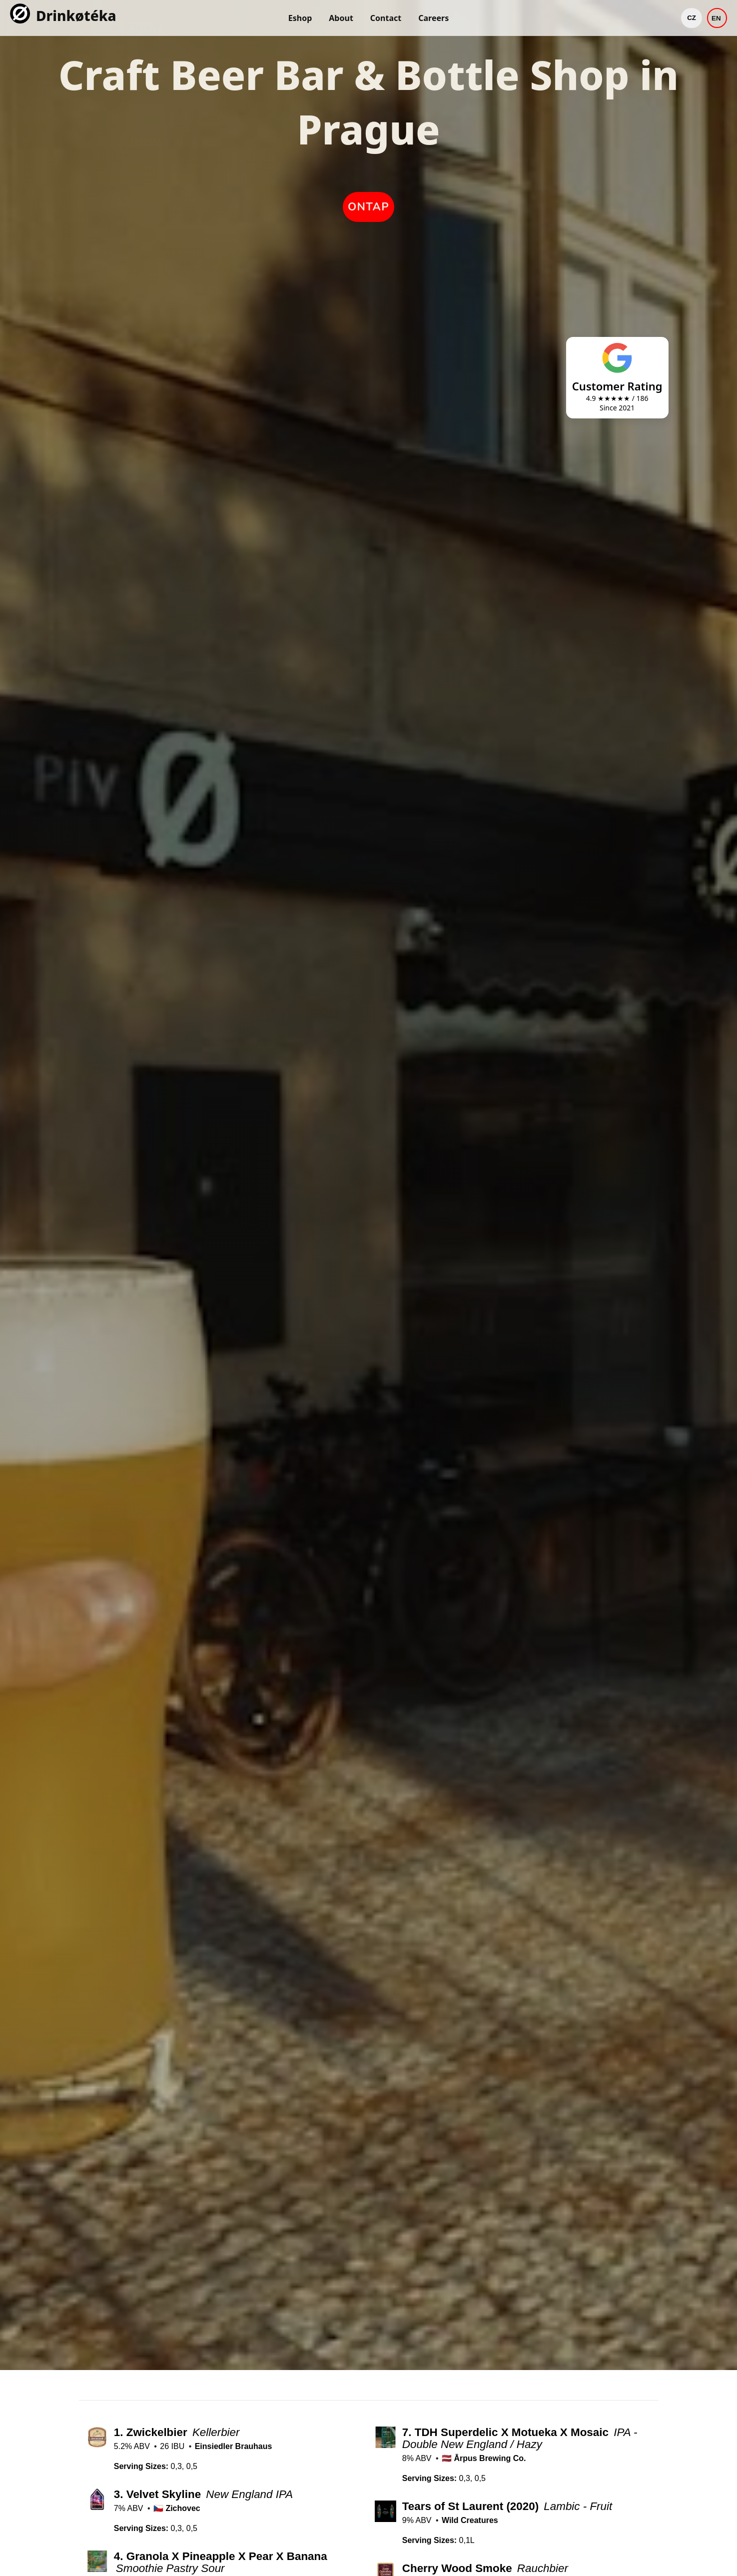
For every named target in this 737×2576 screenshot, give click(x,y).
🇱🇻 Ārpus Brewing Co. (484, 2458)
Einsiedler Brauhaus (233, 2446)
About (341, 17)
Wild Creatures (470, 2520)
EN (716, 18)
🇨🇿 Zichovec (176, 2508)
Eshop (300, 17)
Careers (433, 17)
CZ (691, 17)
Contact (385, 17)
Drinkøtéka (76, 15)
